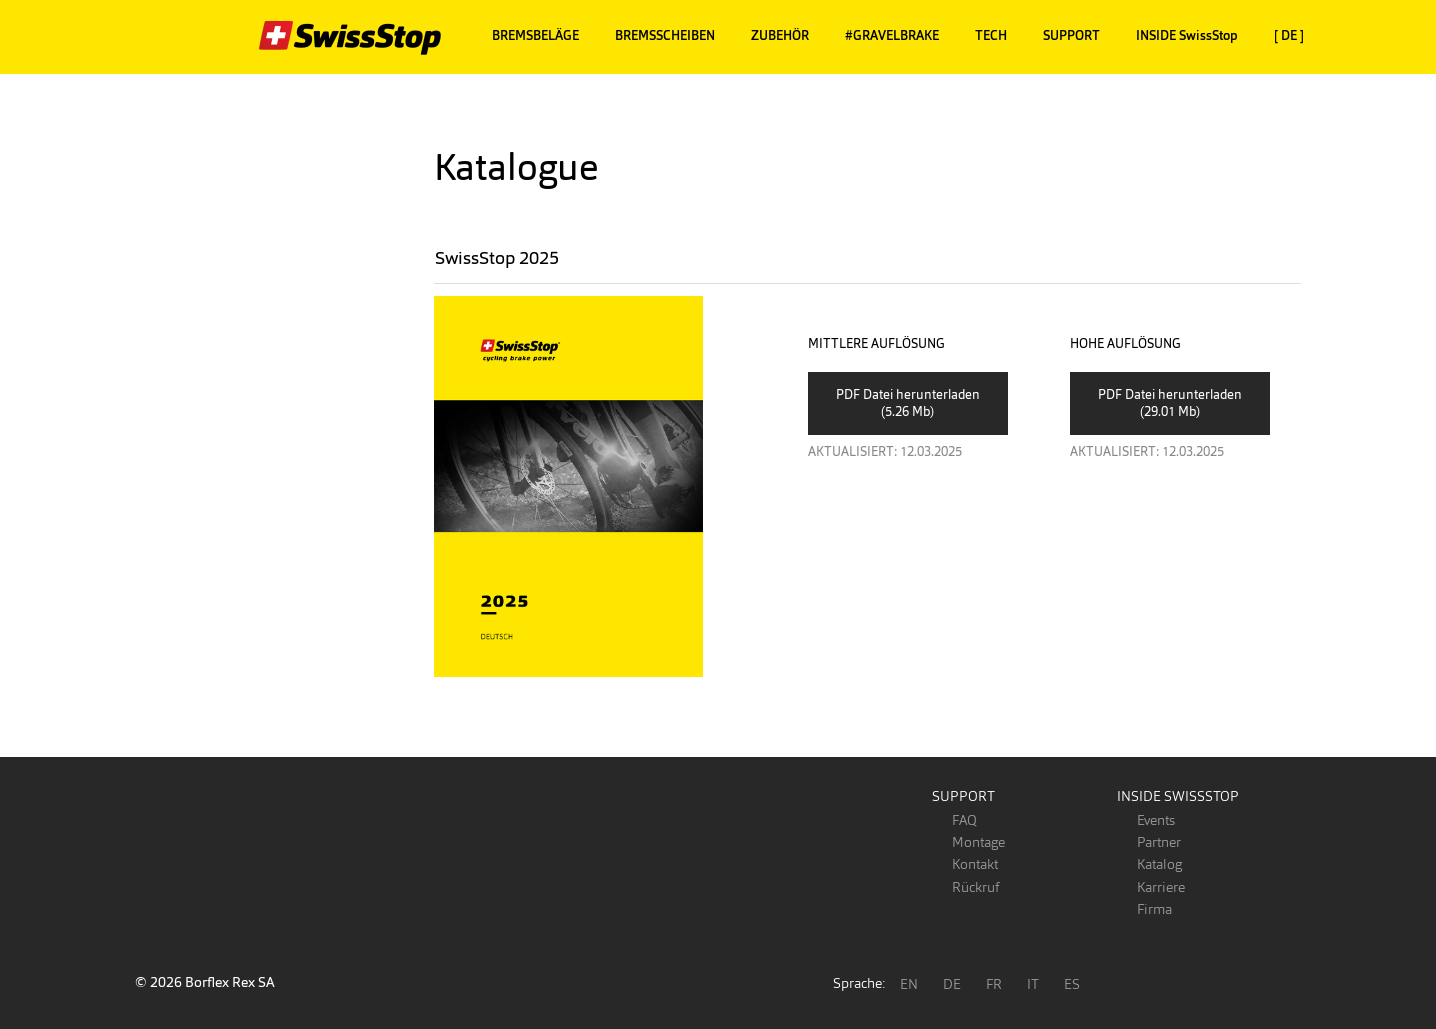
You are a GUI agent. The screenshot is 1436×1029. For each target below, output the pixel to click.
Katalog (1159, 864)
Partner (1159, 842)
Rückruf (975, 887)
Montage (978, 842)
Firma (1154, 909)
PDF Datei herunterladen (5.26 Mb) (908, 403)
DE (952, 984)
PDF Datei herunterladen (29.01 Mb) (1170, 403)
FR (994, 984)
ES (1072, 984)
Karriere (1161, 887)
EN (909, 984)
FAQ (964, 820)
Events (1156, 820)
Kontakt (975, 864)
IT (1033, 984)
